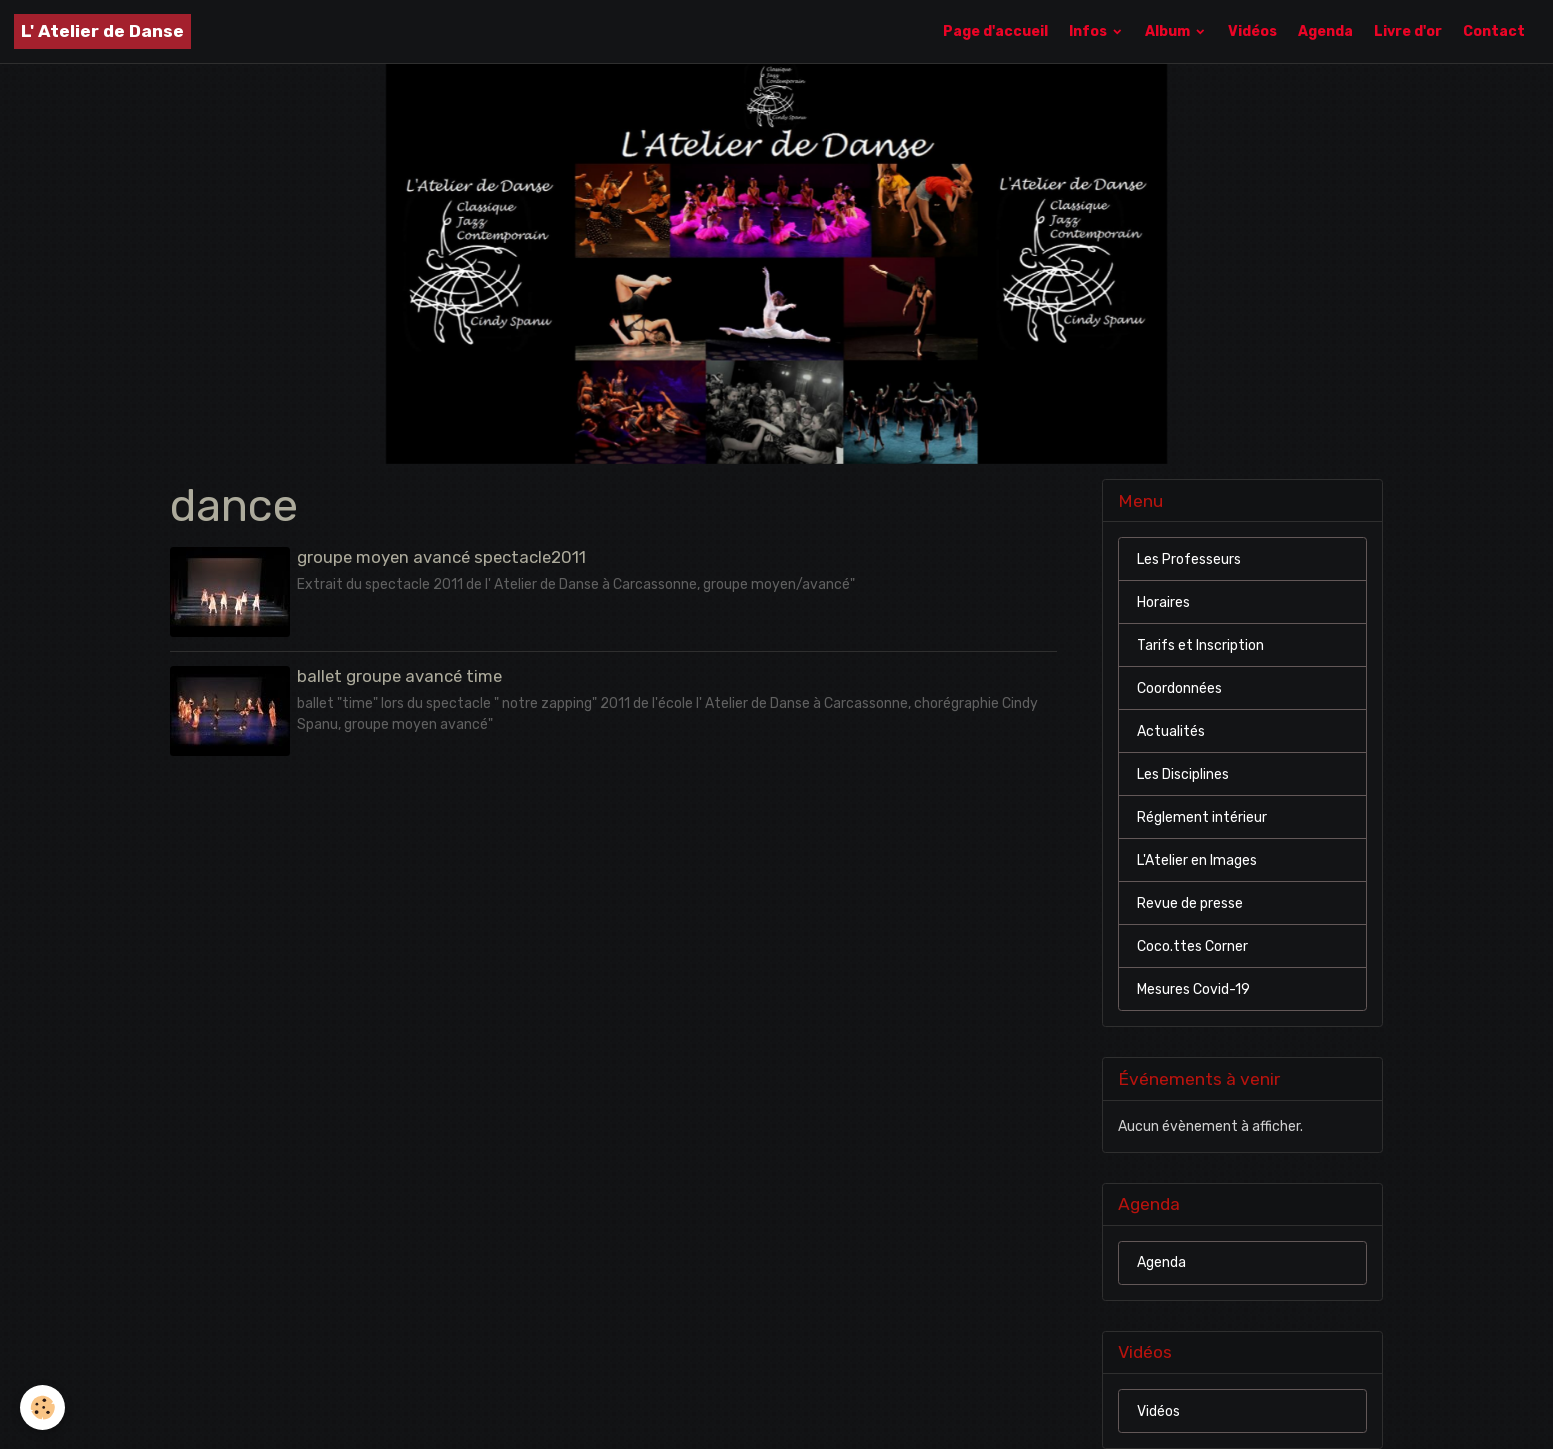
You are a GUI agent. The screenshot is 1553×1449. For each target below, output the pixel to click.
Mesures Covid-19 (1193, 989)
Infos (1089, 31)
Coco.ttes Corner (1192, 946)
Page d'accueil (995, 31)
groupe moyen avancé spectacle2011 (441, 557)
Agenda (1325, 31)
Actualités (1171, 731)
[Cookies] (42, 1407)
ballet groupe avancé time (399, 676)
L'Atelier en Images (1197, 860)
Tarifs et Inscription (1200, 645)
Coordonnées (1179, 688)
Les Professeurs (1189, 559)
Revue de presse (1190, 903)
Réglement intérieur (1202, 817)
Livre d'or (1408, 31)
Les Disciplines (1183, 774)
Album (1169, 31)
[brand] (102, 31)
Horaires (1163, 602)
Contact (1494, 31)
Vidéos (1252, 31)
